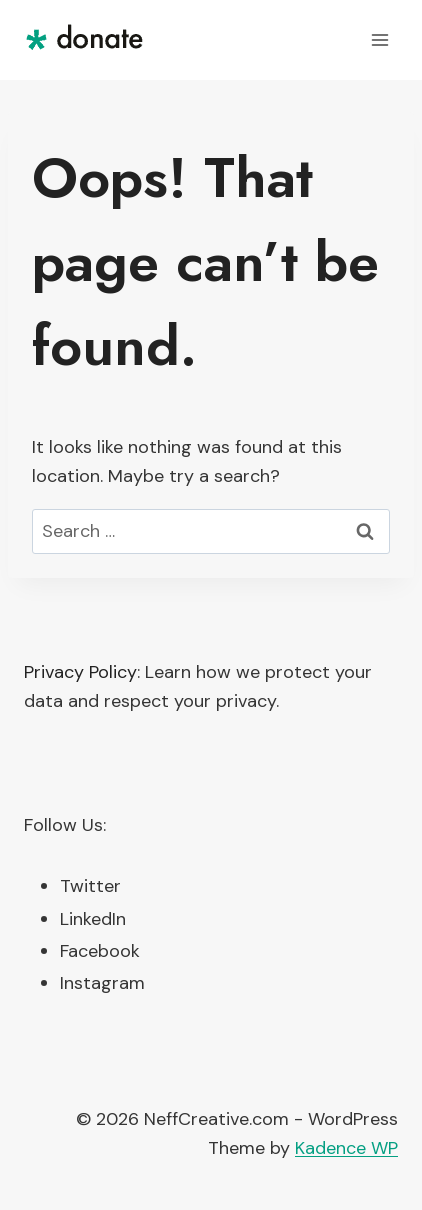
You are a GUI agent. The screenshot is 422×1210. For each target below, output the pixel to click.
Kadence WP (346, 1148)
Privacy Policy (80, 672)
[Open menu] (379, 39)
